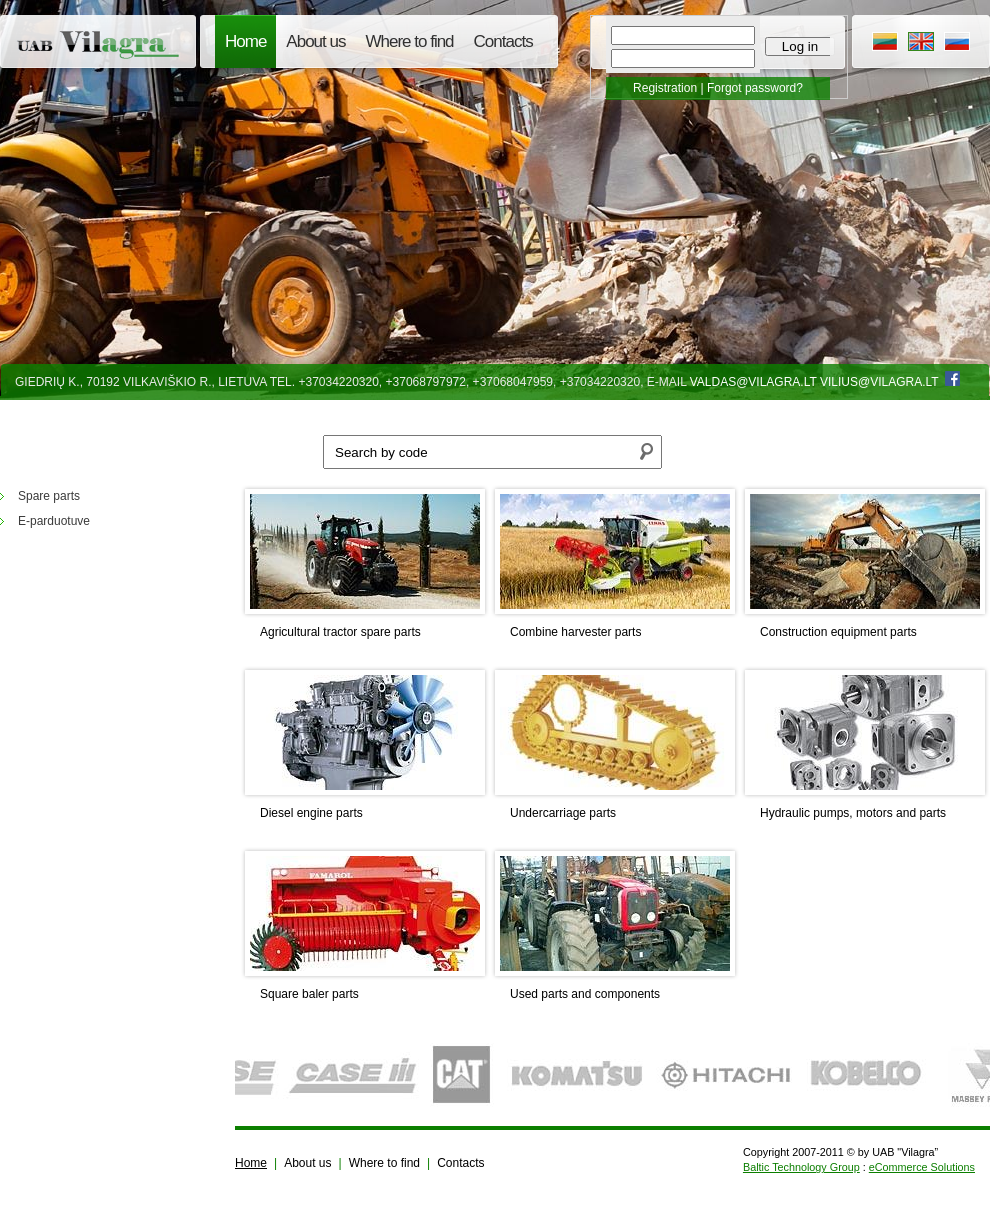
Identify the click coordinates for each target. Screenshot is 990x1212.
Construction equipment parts (838, 632)
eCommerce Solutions (922, 1167)
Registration (665, 88)
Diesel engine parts (311, 813)
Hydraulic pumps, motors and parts (853, 813)
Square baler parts (309, 994)
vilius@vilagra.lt (879, 382)
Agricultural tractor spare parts (340, 632)
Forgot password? (755, 88)
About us (315, 41)
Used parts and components (585, 994)
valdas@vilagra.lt (753, 382)
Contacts (503, 41)
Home (245, 41)
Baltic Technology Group (801, 1167)
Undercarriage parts (563, 813)
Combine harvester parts (575, 632)
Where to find (409, 41)
